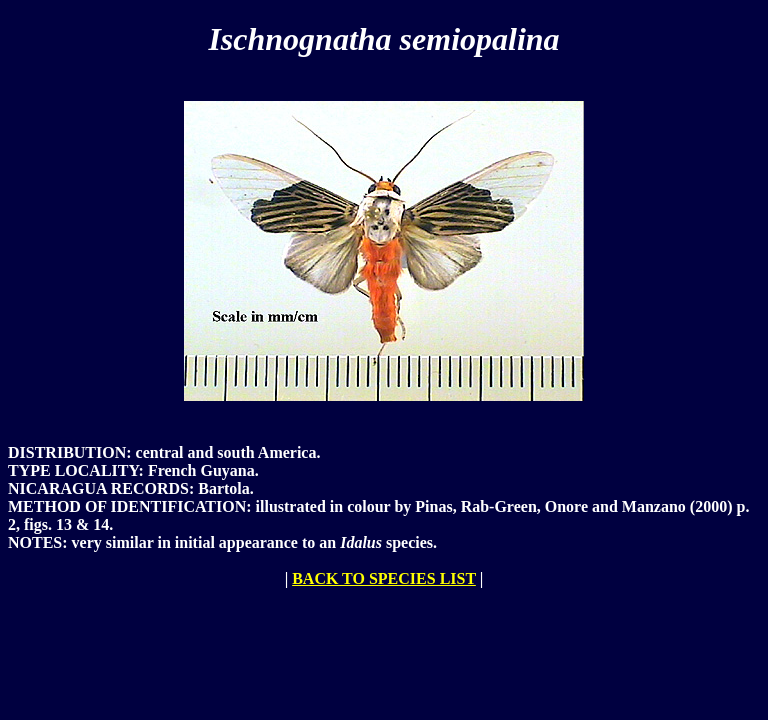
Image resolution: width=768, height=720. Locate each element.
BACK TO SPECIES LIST (384, 578)
